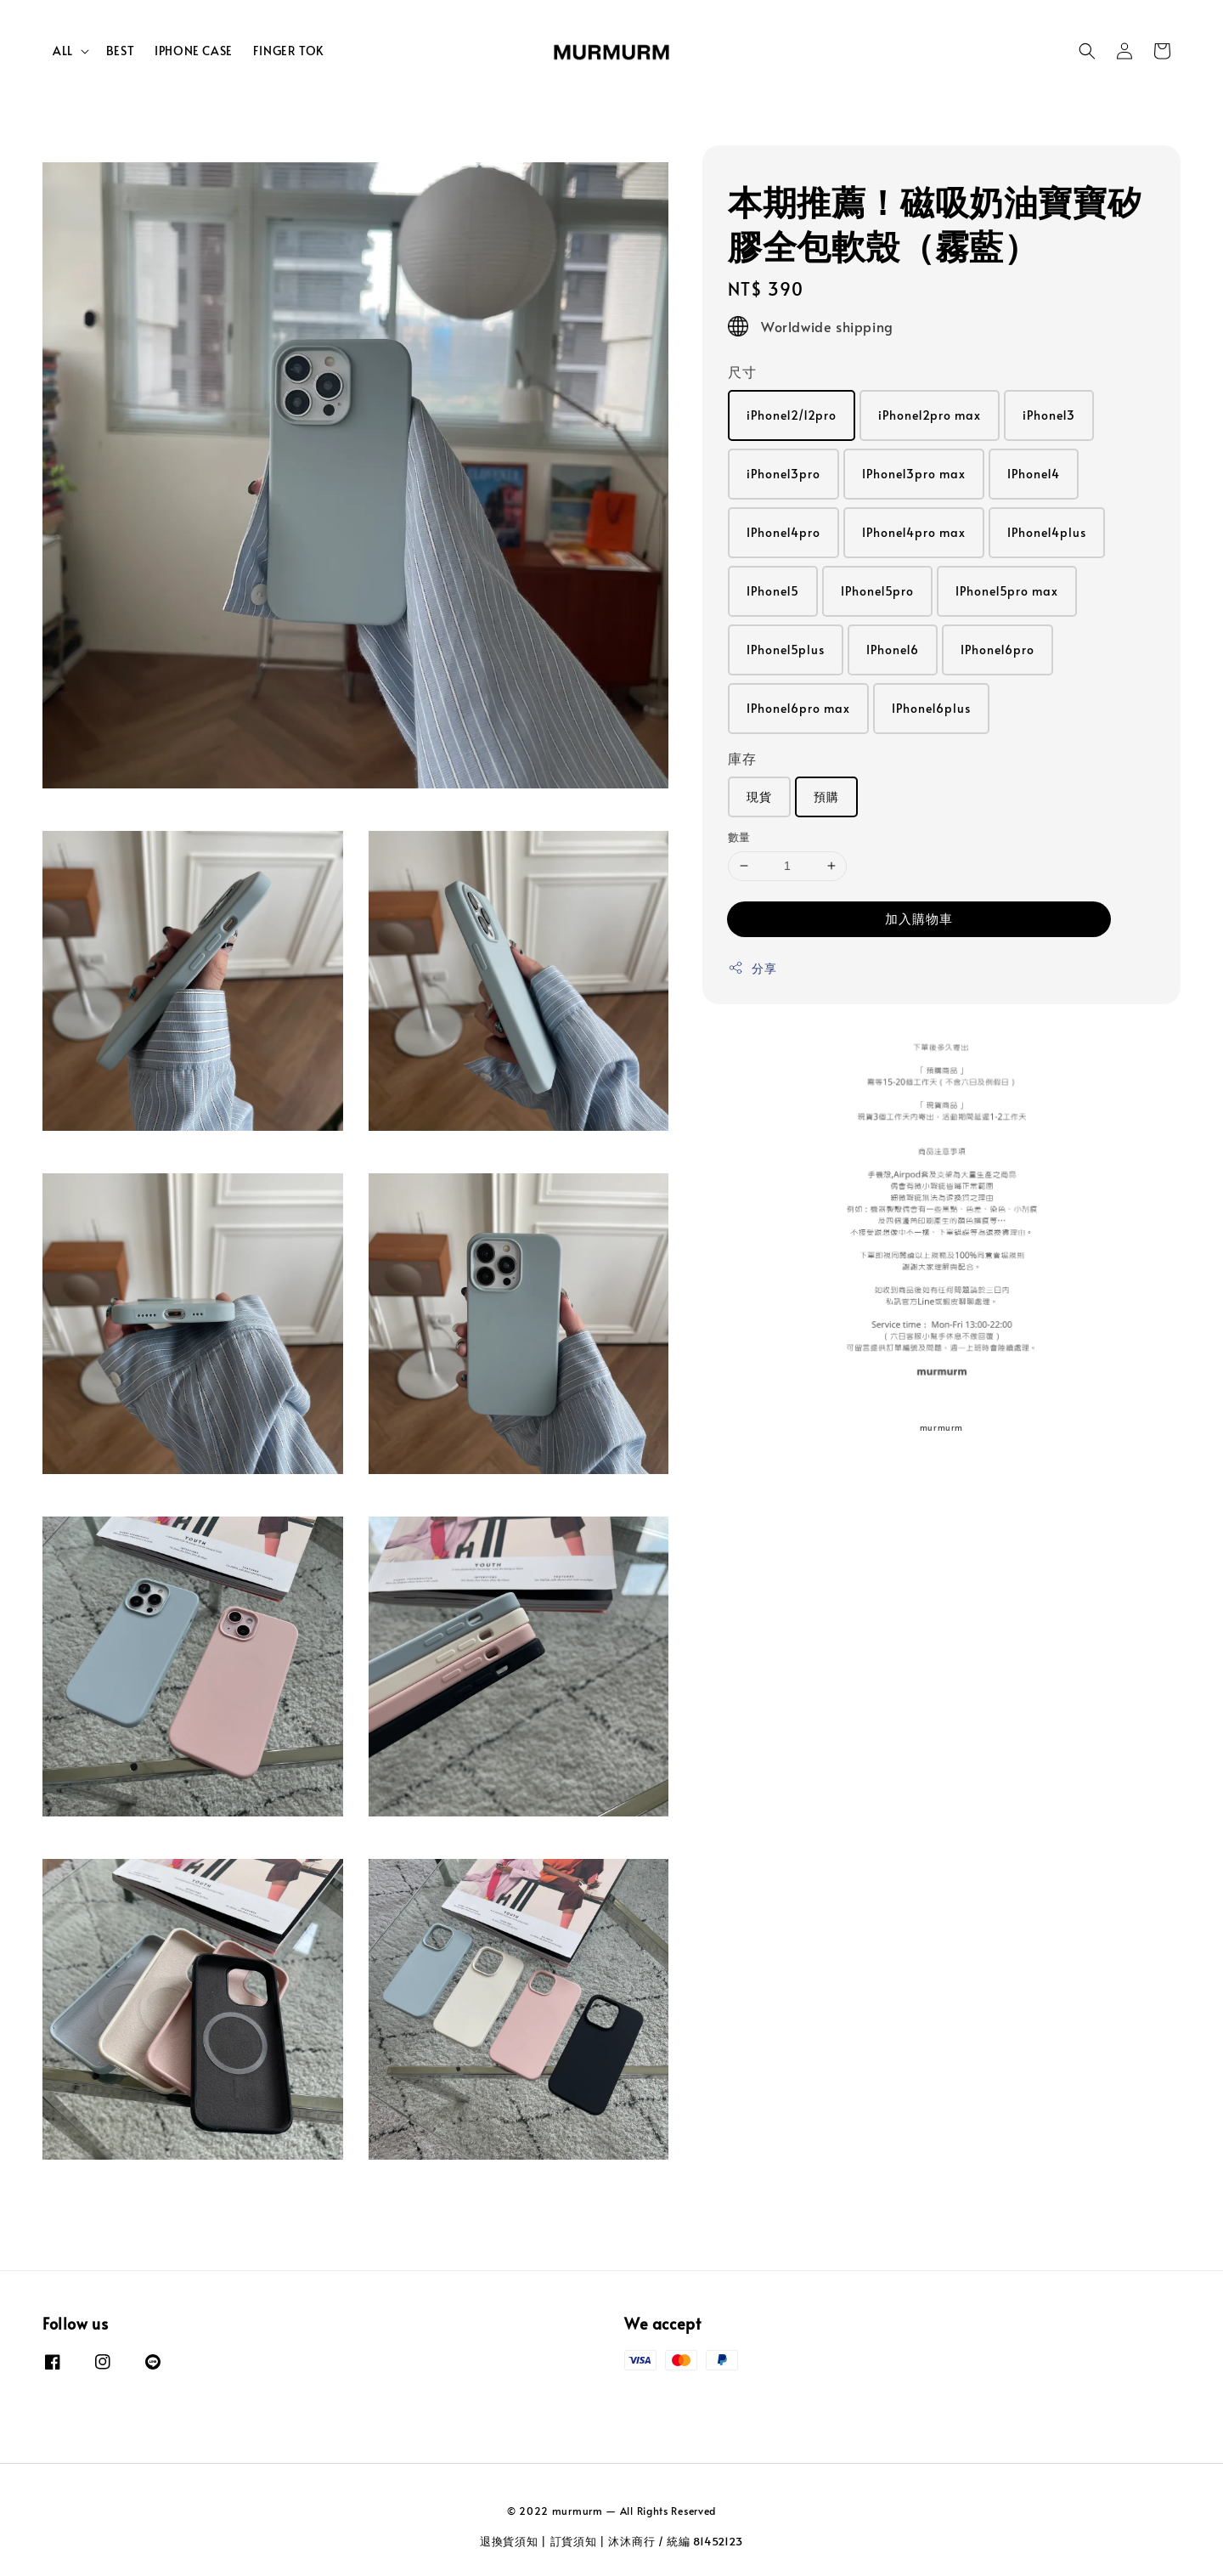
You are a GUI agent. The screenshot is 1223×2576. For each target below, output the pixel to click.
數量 (739, 837)
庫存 (742, 758)
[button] (1087, 51)
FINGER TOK (288, 50)
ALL (63, 51)
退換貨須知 (509, 2541)
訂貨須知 (573, 2541)
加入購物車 (919, 918)
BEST (120, 50)
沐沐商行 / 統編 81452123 (675, 2541)
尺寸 (742, 371)
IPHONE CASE (194, 50)
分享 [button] (752, 968)
